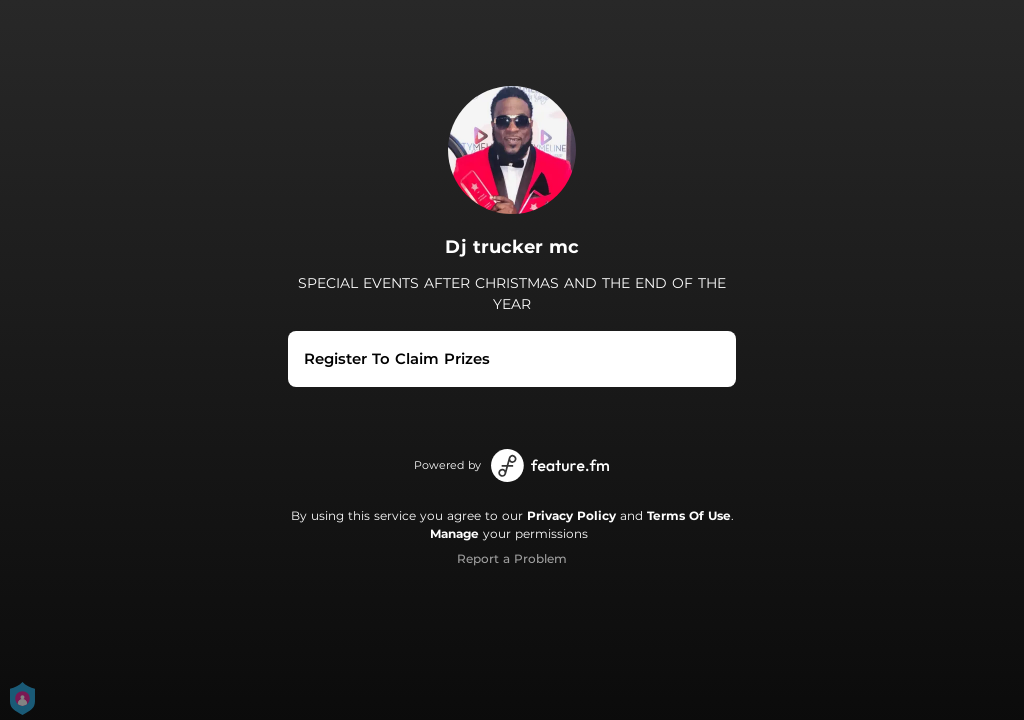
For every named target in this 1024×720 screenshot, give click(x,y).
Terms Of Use (689, 515)
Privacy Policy (571, 515)
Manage (454, 533)
